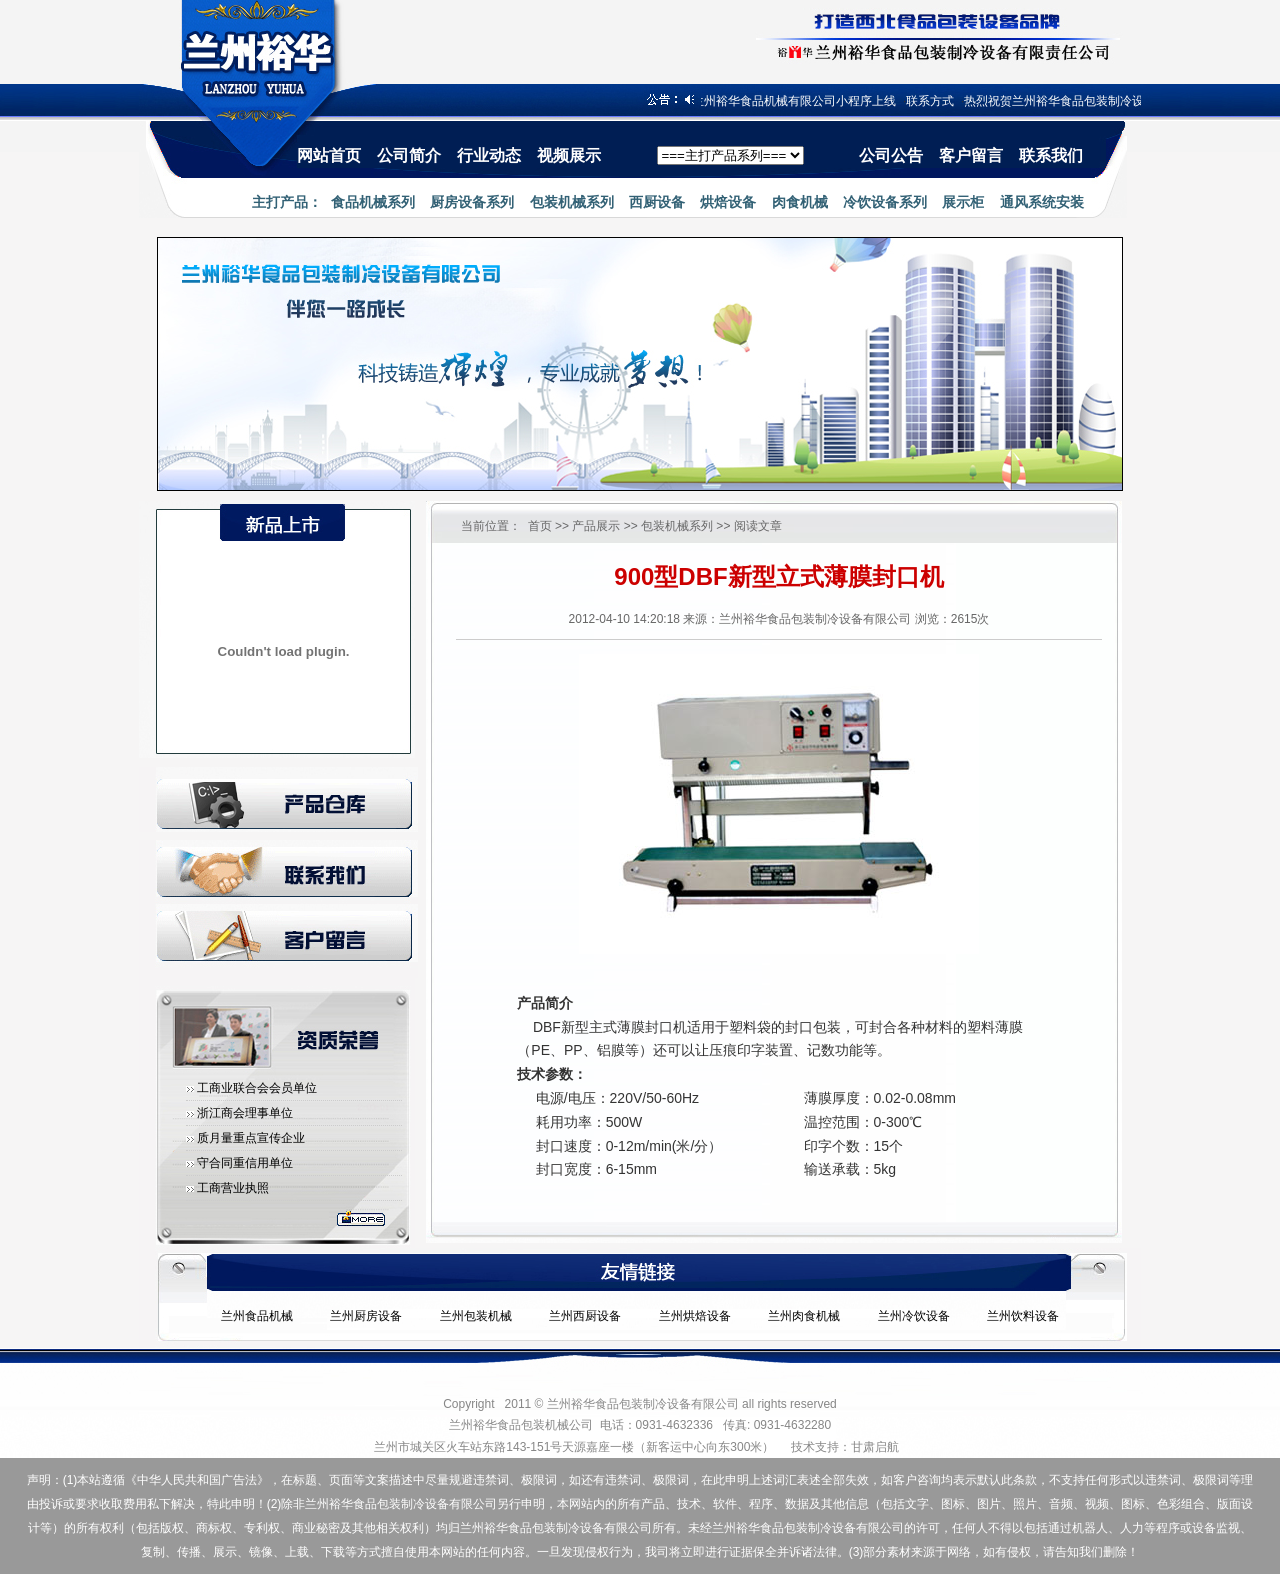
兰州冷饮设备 (914, 1316)
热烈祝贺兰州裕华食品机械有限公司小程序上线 (780, 101)
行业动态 (489, 155)
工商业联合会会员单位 (257, 1088)
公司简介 (409, 155)
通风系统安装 (1042, 202)
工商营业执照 (233, 1188)
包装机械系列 (572, 202)
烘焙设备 (728, 202)
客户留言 (971, 155)
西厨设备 (657, 202)
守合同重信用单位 (245, 1163)
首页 (540, 526)
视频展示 (569, 155)
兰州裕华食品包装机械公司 (521, 1425)
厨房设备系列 (472, 202)
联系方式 (940, 101)
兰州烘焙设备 (695, 1316)
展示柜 (963, 202)
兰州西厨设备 (585, 1316)
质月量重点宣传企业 (251, 1138)
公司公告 (891, 155)
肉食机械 (800, 202)
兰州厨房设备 (366, 1316)
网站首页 (329, 155)
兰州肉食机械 (804, 1316)
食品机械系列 (373, 202)
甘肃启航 (875, 1447)
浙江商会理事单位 (245, 1113)
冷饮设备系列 (885, 202)
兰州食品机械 (257, 1316)
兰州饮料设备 (1023, 1316)
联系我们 (1051, 155)
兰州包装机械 (476, 1316)
